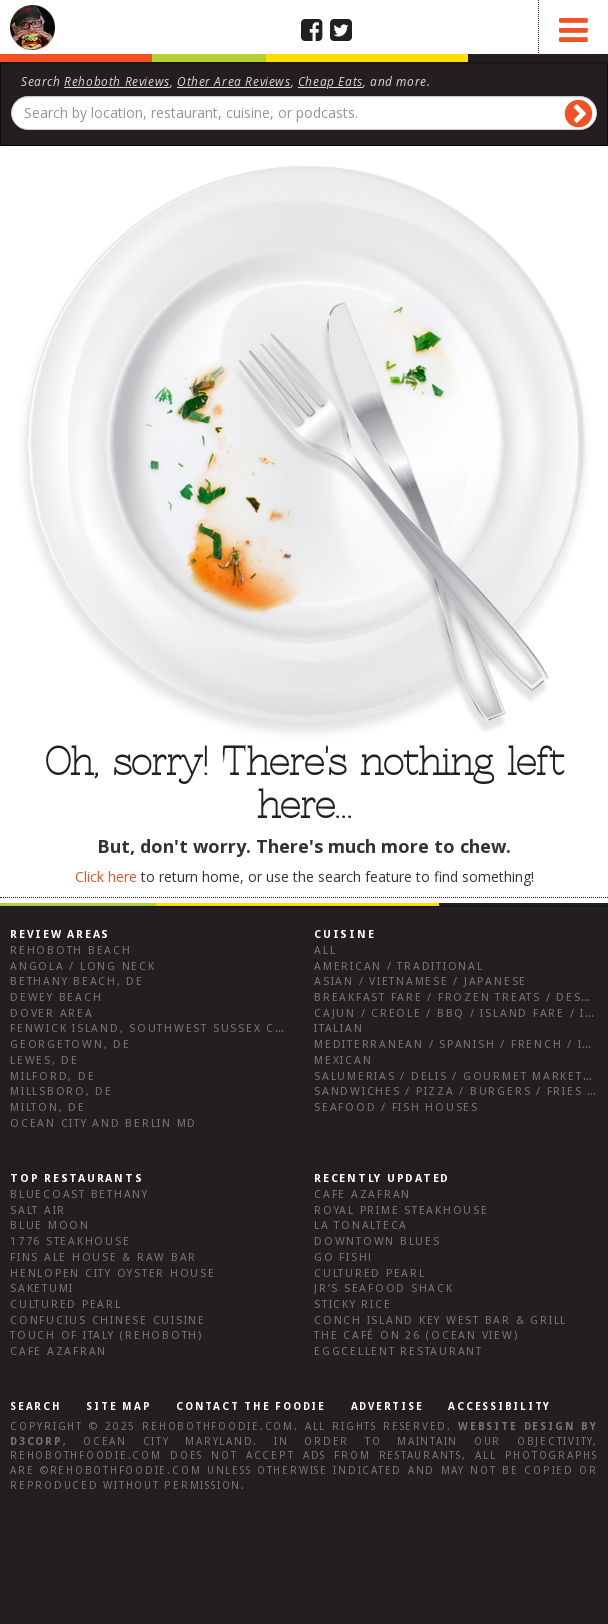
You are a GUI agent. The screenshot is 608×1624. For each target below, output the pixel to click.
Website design (516, 1426)
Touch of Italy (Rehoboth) (106, 1335)
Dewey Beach (56, 997)
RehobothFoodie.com (218, 1426)
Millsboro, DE (61, 1091)
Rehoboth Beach (71, 950)
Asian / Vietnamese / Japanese (420, 981)
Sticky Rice (352, 1304)
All (325, 950)
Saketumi (42, 1288)
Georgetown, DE (70, 1044)
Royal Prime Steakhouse (401, 1210)
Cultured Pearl (66, 1304)
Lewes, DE (44, 1060)
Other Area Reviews (234, 81)
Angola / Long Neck (83, 966)
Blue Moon (50, 1225)
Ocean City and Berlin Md (103, 1123)
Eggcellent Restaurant (398, 1351)
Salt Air (38, 1210)
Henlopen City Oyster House (113, 1273)
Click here (106, 876)
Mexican (343, 1060)
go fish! (343, 1257)
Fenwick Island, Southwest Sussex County (164, 1028)
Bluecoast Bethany (79, 1194)
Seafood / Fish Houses (396, 1107)
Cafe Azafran (58, 1351)
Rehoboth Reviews (117, 81)
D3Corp (36, 1441)
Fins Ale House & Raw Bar (103, 1257)
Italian (338, 1028)
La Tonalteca (361, 1225)
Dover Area (52, 1013)
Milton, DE (48, 1107)
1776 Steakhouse (70, 1241)
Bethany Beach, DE (77, 981)
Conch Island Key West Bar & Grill (440, 1320)
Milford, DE (52, 1076)
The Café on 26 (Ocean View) (416, 1335)
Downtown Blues (377, 1241)
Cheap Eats (330, 81)
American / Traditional (399, 966)
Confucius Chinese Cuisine (108, 1320)
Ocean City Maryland (168, 1441)
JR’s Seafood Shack (384, 1288)
